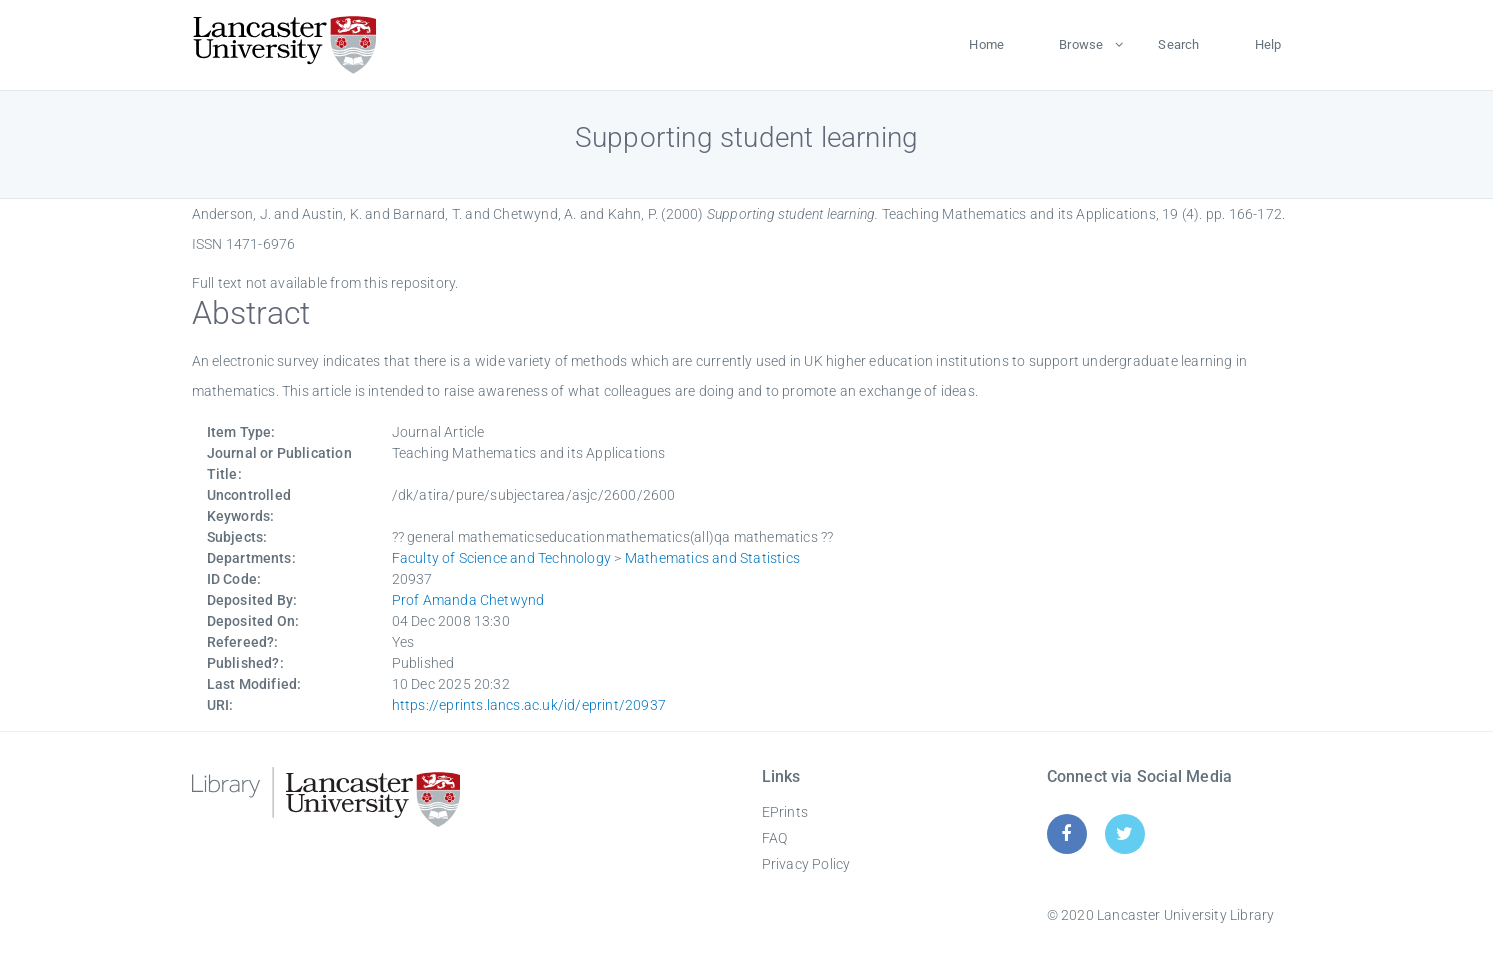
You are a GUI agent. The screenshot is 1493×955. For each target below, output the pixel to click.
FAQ (775, 838)
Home (986, 44)
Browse (1081, 44)
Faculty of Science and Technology (502, 558)
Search (1178, 44)
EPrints (785, 812)
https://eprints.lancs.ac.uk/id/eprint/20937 (529, 705)
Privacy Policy (806, 864)
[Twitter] (1124, 833)
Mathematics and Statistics (712, 558)
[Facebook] (1066, 833)
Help (1268, 44)
